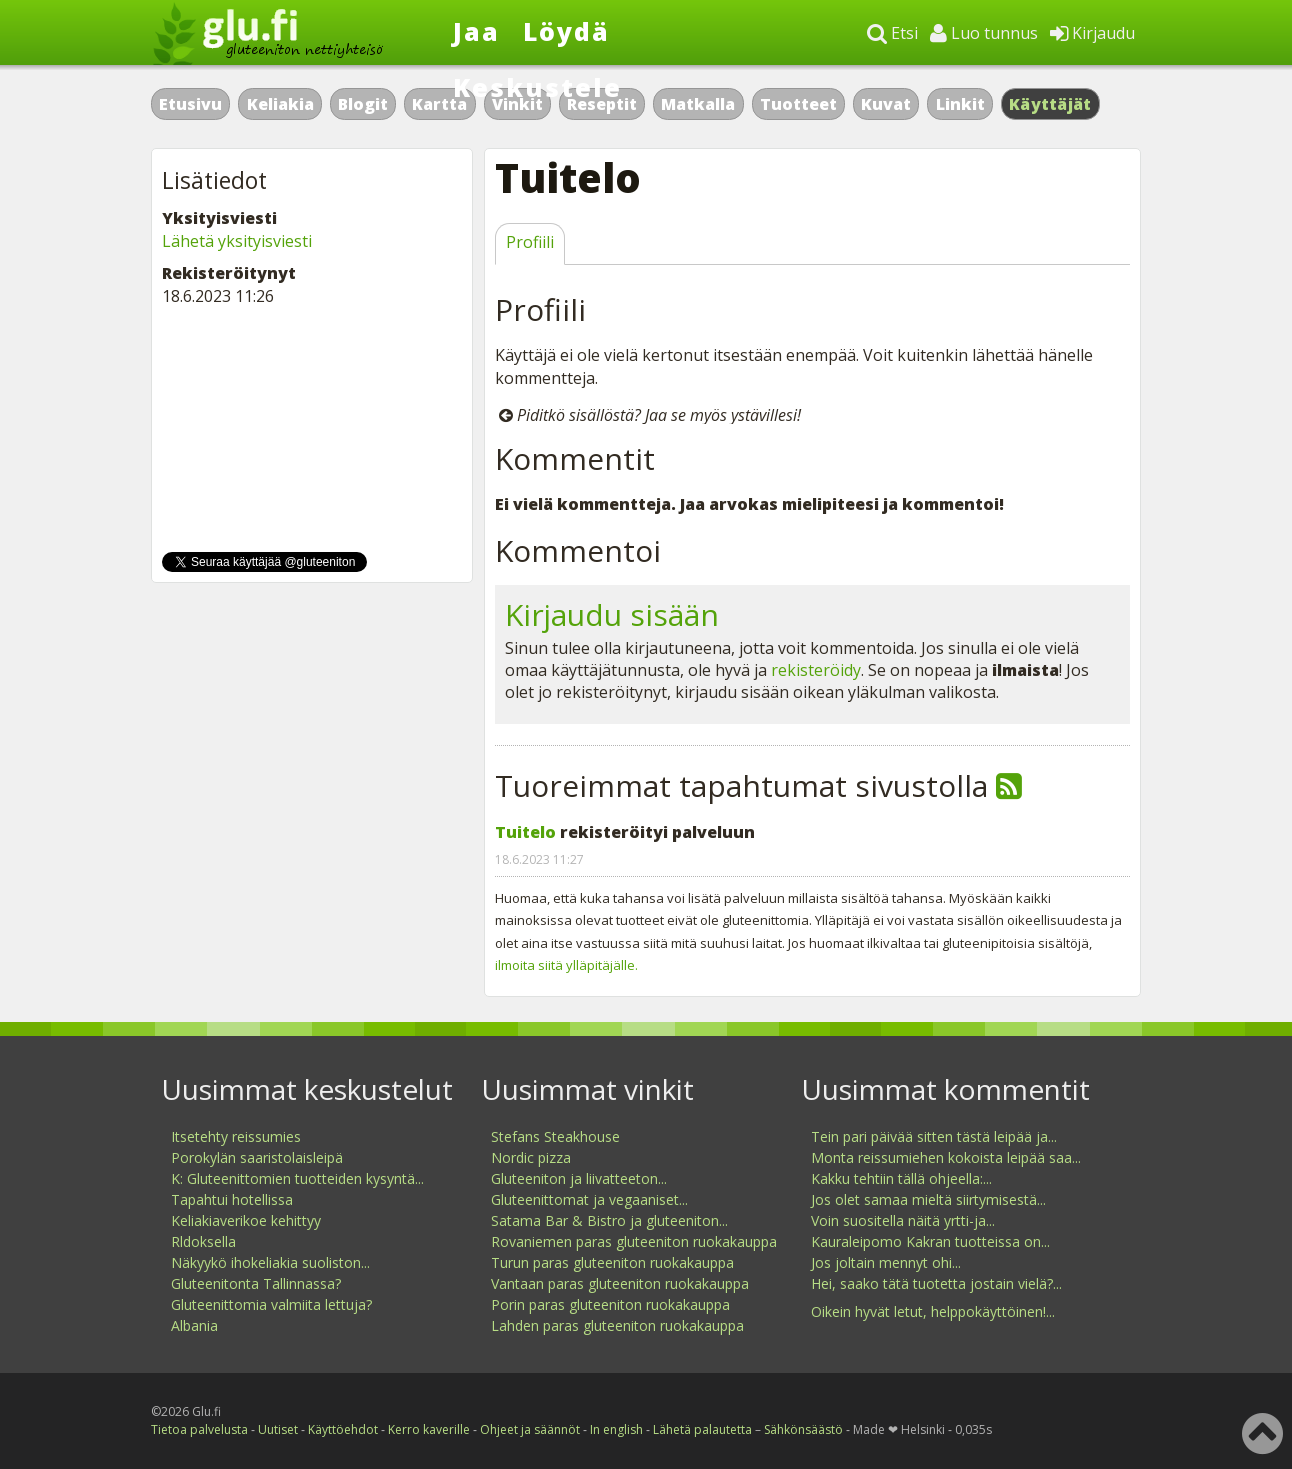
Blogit (363, 104)
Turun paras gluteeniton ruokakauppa (612, 1262)
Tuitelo (525, 832)
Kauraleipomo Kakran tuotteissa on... (930, 1241)
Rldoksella (203, 1241)
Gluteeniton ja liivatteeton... (579, 1178)
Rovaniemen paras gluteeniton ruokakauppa (634, 1241)
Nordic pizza (531, 1157)
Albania (194, 1325)
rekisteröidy (816, 670)
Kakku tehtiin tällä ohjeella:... (901, 1178)
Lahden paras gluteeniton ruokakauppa (617, 1325)
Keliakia (280, 104)
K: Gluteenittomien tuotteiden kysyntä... (297, 1178)
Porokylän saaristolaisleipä (257, 1157)
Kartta (439, 104)
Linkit (960, 104)
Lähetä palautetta (702, 1429)
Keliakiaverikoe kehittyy (246, 1220)
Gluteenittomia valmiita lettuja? (271, 1304)
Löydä (566, 31)
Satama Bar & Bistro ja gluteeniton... (609, 1220)
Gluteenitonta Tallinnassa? (256, 1283)
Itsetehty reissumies (236, 1136)
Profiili (530, 242)
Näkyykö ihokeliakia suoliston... (270, 1262)
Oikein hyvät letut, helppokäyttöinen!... (933, 1311)
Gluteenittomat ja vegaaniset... (589, 1199)
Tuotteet (798, 104)
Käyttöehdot (343, 1429)
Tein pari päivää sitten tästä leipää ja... (934, 1136)
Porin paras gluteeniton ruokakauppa (610, 1304)
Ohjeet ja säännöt (530, 1429)
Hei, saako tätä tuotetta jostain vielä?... (936, 1283)
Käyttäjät (1050, 104)
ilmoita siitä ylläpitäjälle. (566, 965)
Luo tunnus (984, 33)
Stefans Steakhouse (555, 1136)
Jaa (476, 31)
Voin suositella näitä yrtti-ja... (903, 1220)
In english (616, 1429)
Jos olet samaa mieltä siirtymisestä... (928, 1199)
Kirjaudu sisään (612, 614)
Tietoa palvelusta (199, 1429)
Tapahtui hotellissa (232, 1199)
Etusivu (190, 104)
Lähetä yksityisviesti (237, 241)
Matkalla (698, 104)
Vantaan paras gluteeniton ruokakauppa (620, 1283)
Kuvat (886, 104)
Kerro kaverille (429, 1429)
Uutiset (278, 1429)
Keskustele (537, 87)
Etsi (892, 33)
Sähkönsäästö (803, 1429)
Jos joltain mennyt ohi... (886, 1262)
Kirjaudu (1092, 33)
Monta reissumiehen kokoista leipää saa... (946, 1157)
